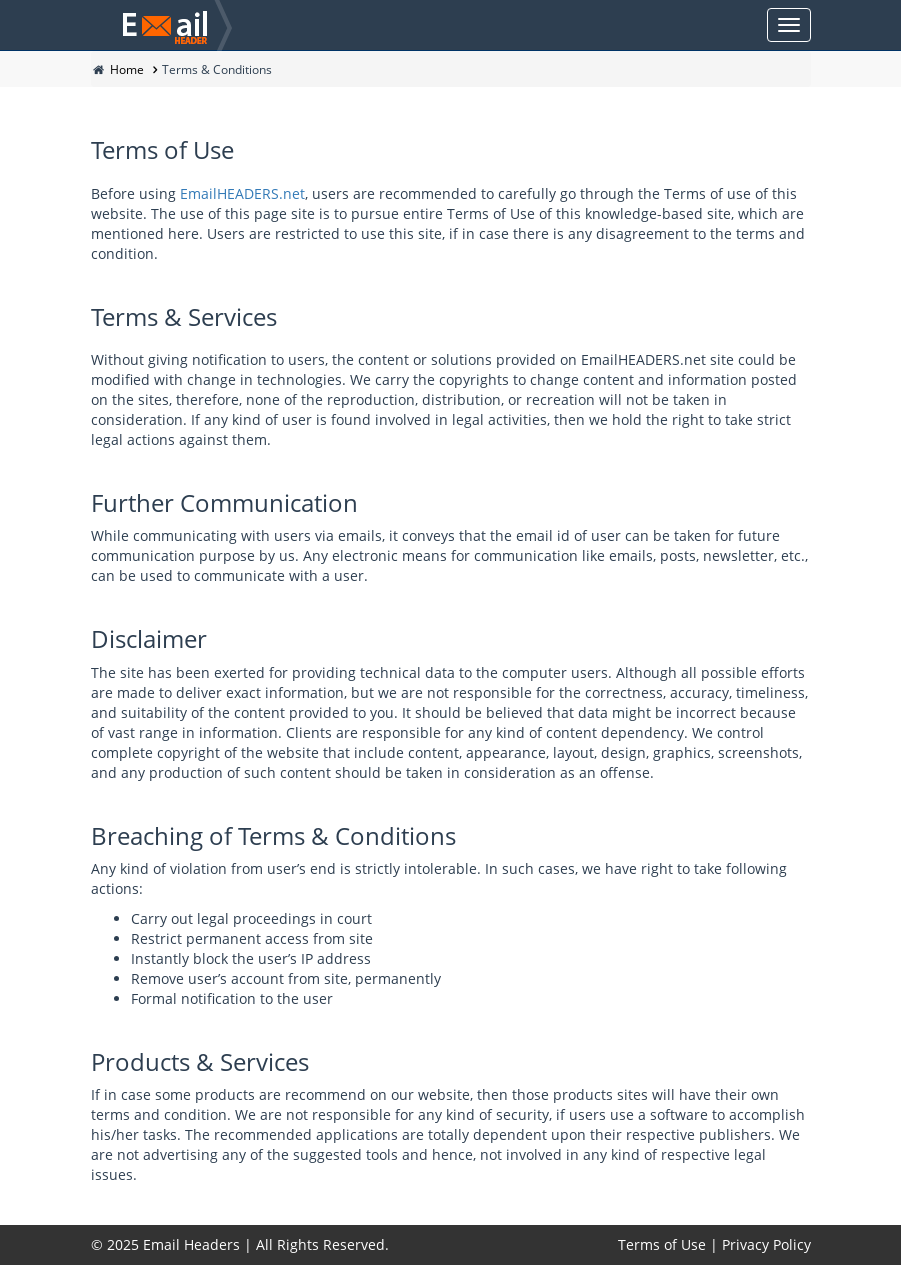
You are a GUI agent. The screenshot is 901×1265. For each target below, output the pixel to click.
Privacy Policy (766, 1244)
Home (127, 69)
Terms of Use (662, 1244)
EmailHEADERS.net (242, 193)
